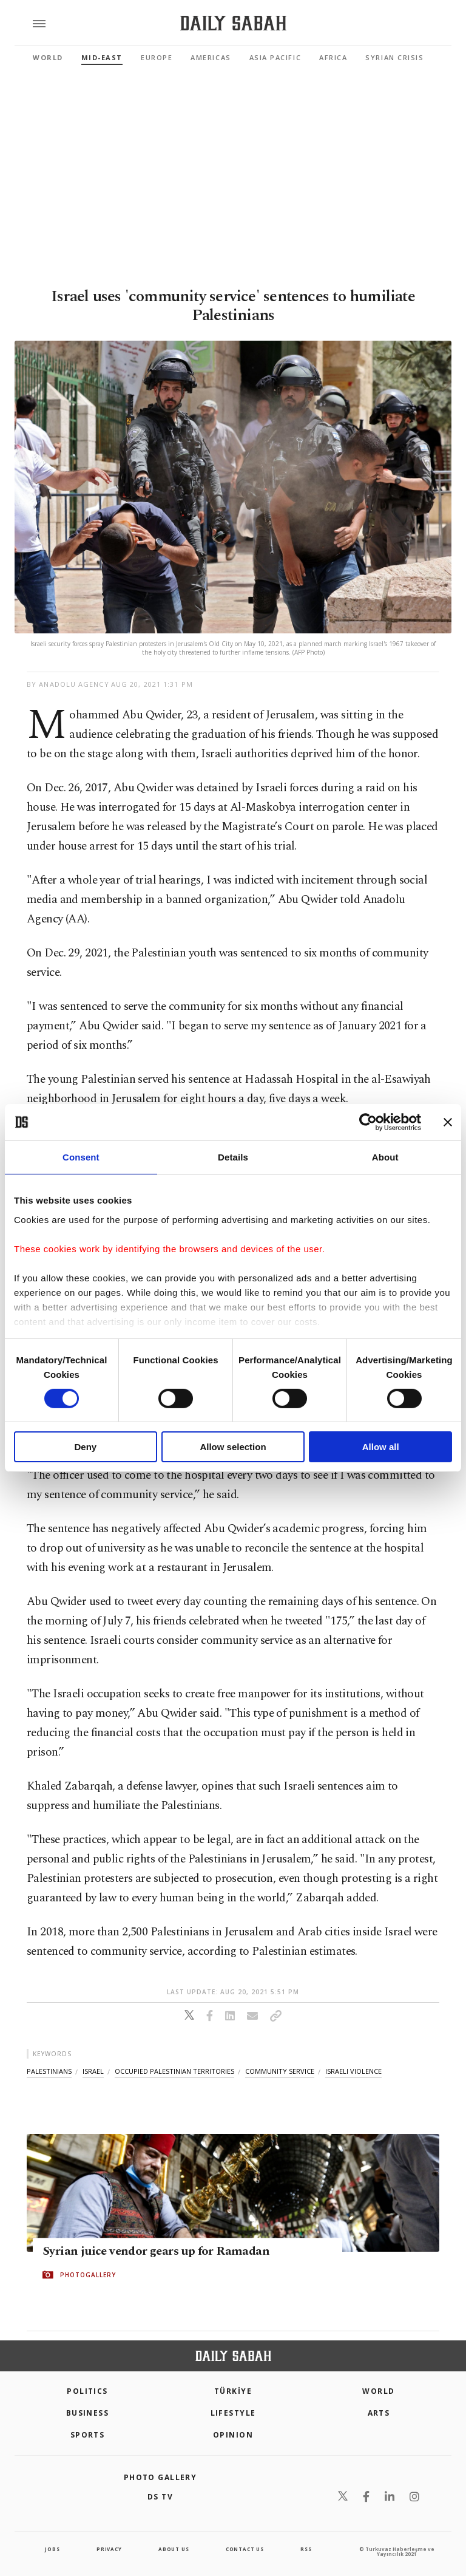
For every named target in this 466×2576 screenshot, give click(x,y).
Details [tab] (233, 1157)
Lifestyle (233, 2413)
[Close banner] (448, 1122)
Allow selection (233, 1447)
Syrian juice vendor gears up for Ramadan (155, 2252)
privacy (109, 2549)
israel (93, 2071)
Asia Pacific (275, 57)
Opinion (233, 2435)
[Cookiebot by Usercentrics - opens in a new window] (368, 1122)
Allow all (380, 1447)
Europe (156, 57)
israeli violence (353, 2071)
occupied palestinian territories (174, 2071)
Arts (379, 2413)
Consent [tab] (81, 1157)
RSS (305, 2549)
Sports (87, 2435)
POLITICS (87, 2391)
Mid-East (102, 57)
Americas (211, 57)
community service (279, 2071)
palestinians (49, 2071)
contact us (245, 2549)
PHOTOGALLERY (88, 2275)
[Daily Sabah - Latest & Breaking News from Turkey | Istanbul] (233, 23)
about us (173, 2549)
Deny (85, 1447)
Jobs (52, 2549)
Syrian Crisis (394, 57)
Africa (333, 57)
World (48, 57)
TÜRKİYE (233, 2391)
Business (87, 2413)
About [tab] (385, 1157)
